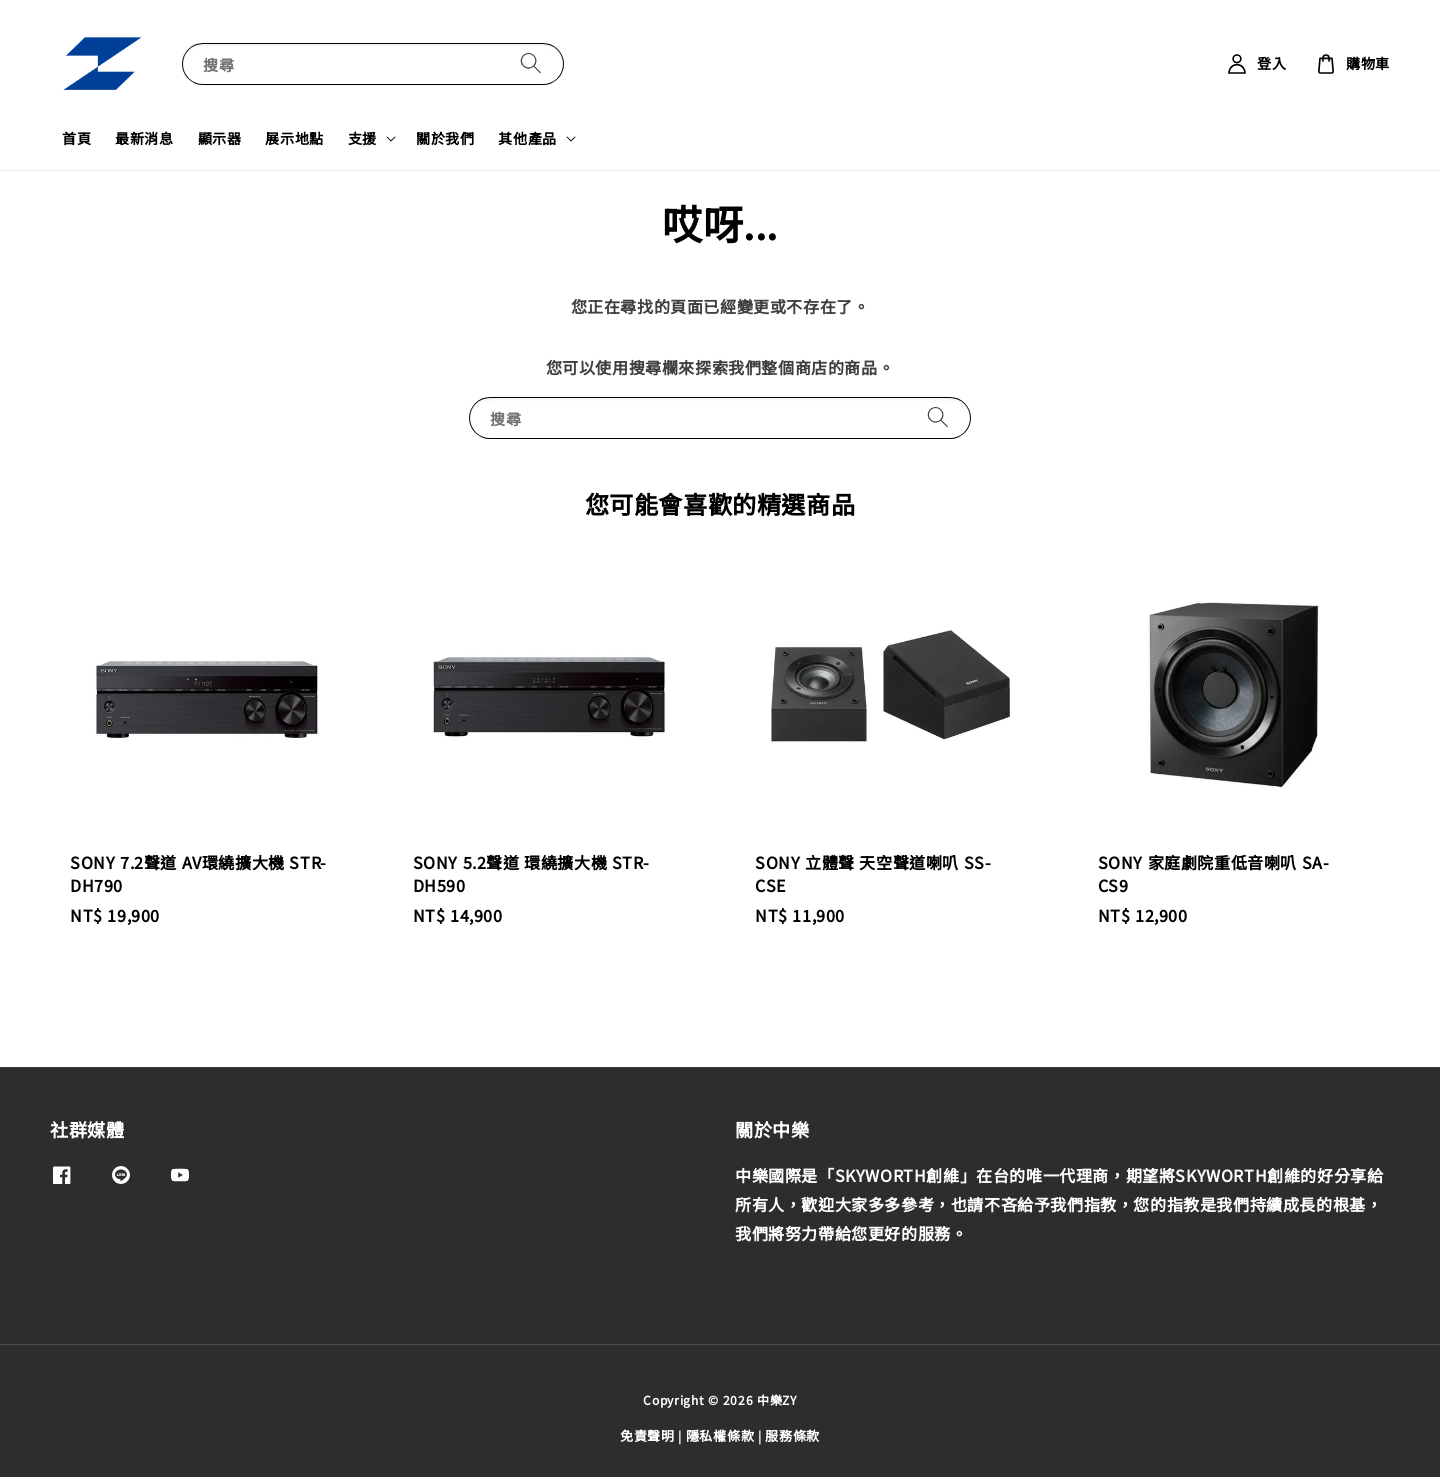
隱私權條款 (720, 1435)
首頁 (76, 138)
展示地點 (294, 138)
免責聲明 (647, 1435)
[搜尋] (531, 63)
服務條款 (792, 1435)
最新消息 (144, 138)
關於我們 (445, 138)
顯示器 (220, 138)
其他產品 (527, 138)
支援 (362, 138)
